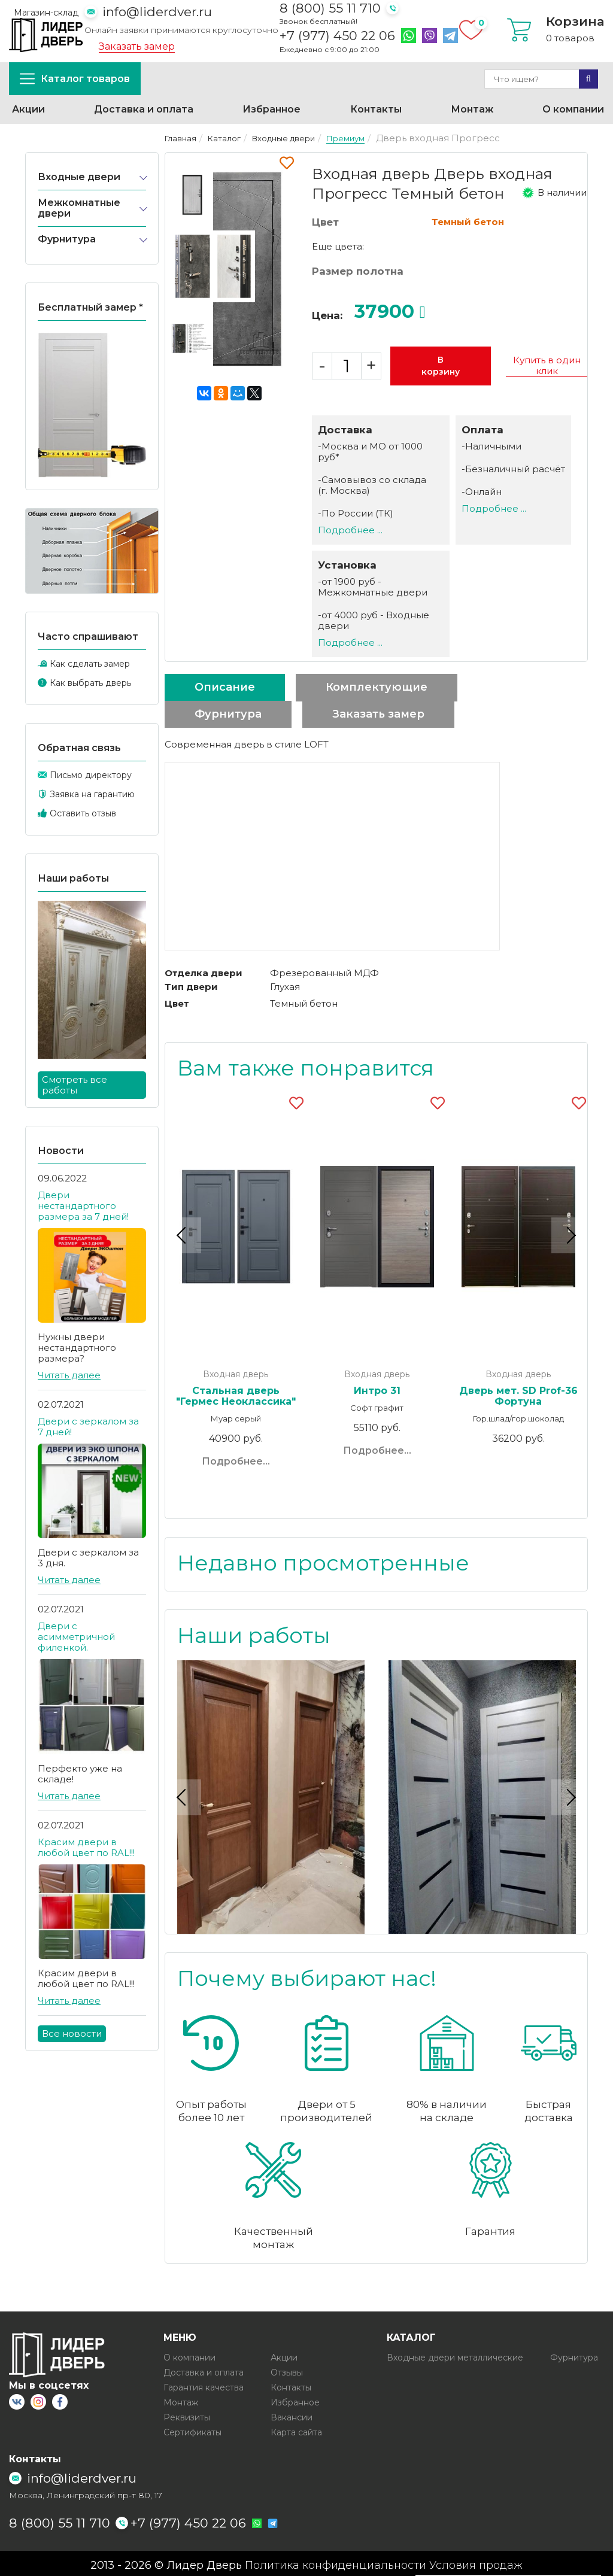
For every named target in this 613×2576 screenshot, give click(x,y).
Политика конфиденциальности (335, 2561)
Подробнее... (236, 1461)
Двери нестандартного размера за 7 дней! (83, 1205)
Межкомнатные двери (79, 208)
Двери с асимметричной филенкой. (76, 1636)
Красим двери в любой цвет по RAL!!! (86, 1847)
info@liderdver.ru (157, 11)
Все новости (72, 2033)
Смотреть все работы (74, 1085)
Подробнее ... (350, 530)
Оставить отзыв (83, 813)
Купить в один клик (547, 365)
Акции (28, 109)
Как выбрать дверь (90, 683)
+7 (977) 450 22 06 (337, 36)
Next (569, 1234)
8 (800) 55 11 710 (330, 8)
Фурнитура (67, 239)
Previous (183, 1234)
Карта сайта (296, 2428)
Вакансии (291, 2413)
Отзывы (287, 2368)
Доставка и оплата (143, 109)
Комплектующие (376, 687)
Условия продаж (476, 2561)
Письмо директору (91, 775)
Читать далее (69, 1375)
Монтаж (472, 109)
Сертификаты (192, 2428)
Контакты (376, 109)
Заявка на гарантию (92, 794)
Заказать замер (137, 46)
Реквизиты (186, 2413)
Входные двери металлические (455, 2353)
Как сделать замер (90, 663)
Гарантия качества (203, 2383)
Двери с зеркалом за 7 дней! (88, 1426)
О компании (573, 109)
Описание (225, 687)
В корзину (440, 365)
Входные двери (79, 177)
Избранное (271, 109)
